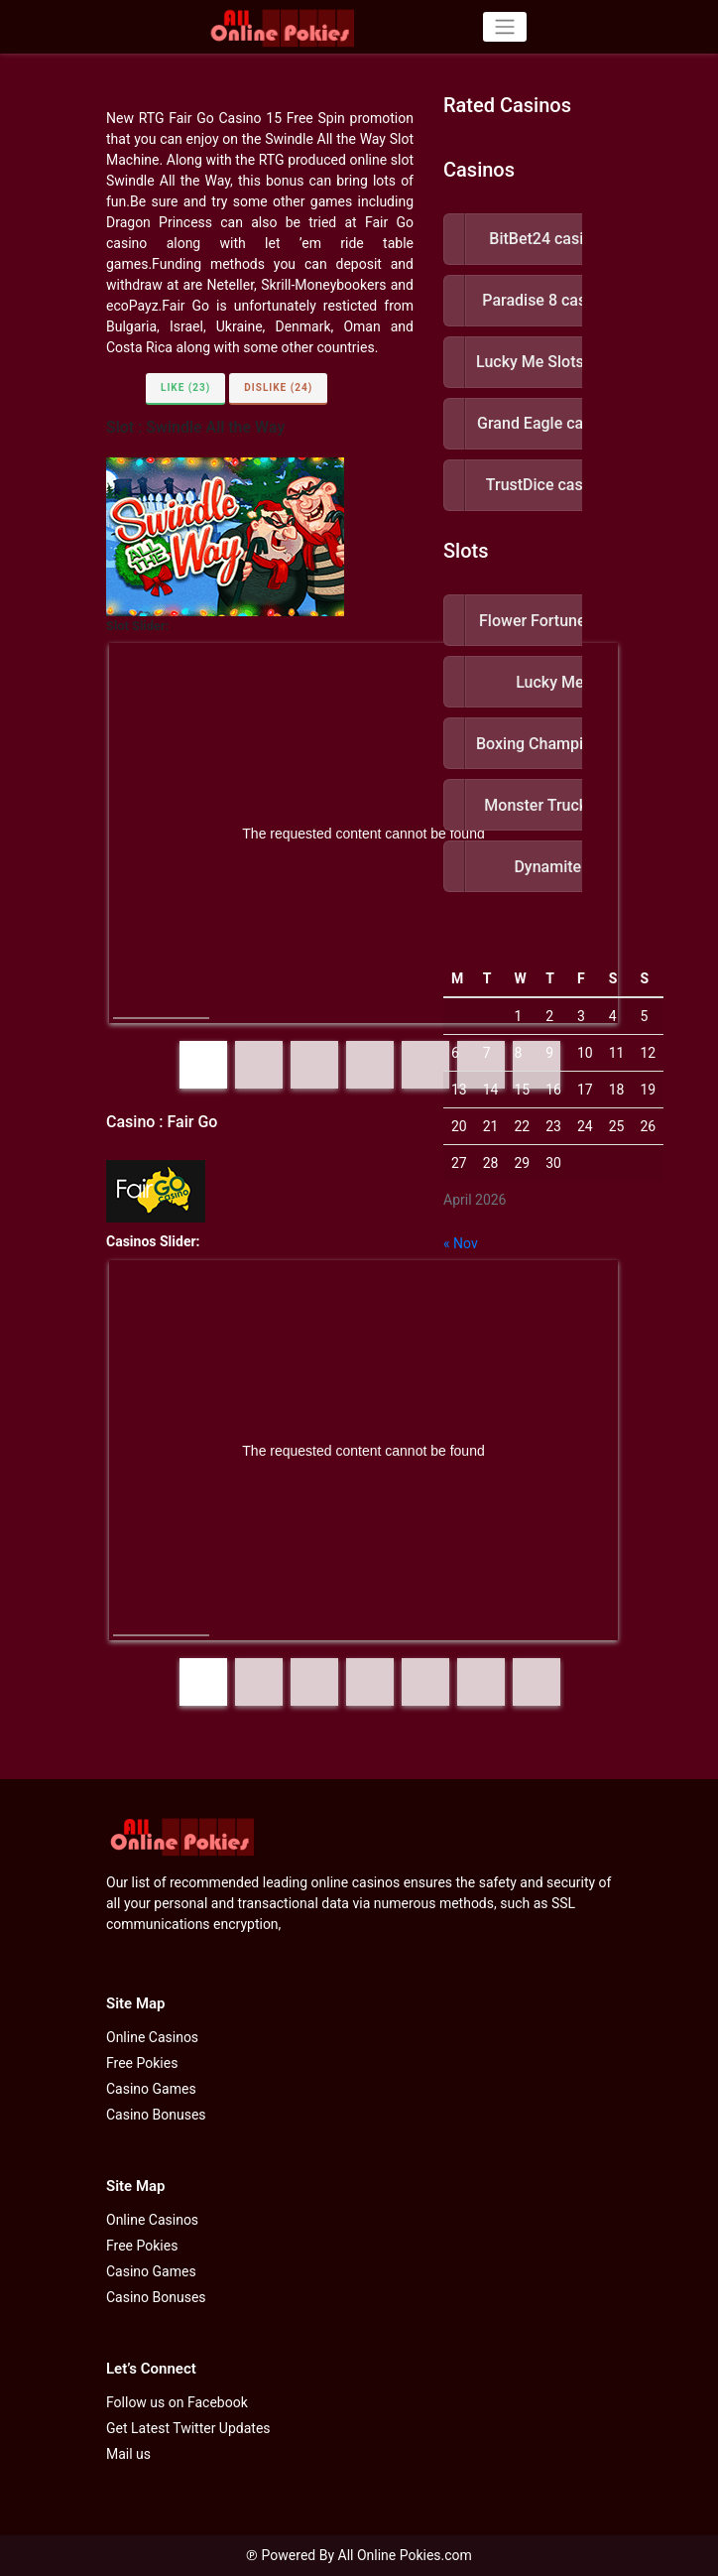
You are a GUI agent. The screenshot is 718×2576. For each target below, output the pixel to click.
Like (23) (185, 387)
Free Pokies (142, 2063)
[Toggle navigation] (504, 27)
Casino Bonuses (156, 2115)
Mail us (128, 2454)
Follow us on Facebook (177, 2402)
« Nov (460, 1243)
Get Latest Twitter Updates (188, 2428)
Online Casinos (152, 2037)
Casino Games (151, 2089)
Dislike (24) (278, 387)
